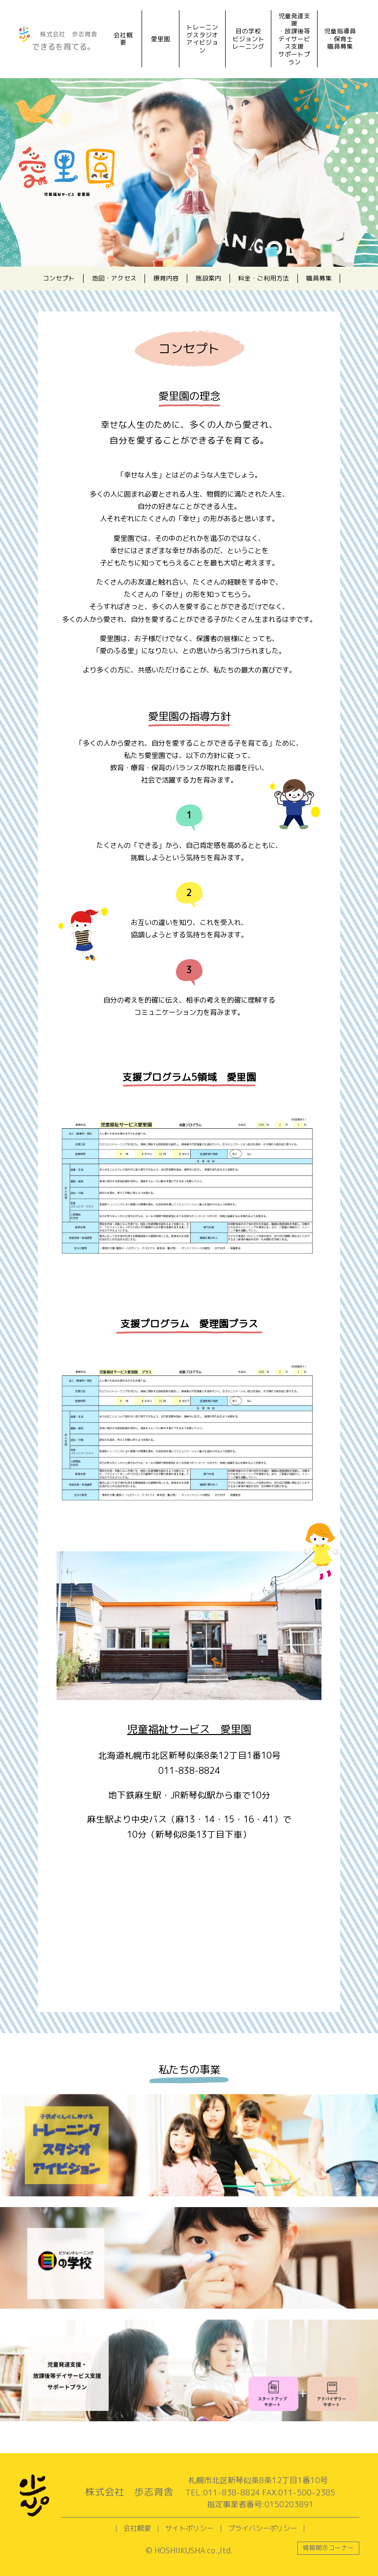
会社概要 (123, 39)
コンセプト (59, 278)
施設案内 (208, 278)
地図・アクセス (114, 278)
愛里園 (160, 39)
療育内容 (166, 278)
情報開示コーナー (328, 2548)
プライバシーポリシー (262, 2528)
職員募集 (319, 278)
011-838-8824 (189, 1770)
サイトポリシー (189, 2528)
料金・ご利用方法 (263, 278)
